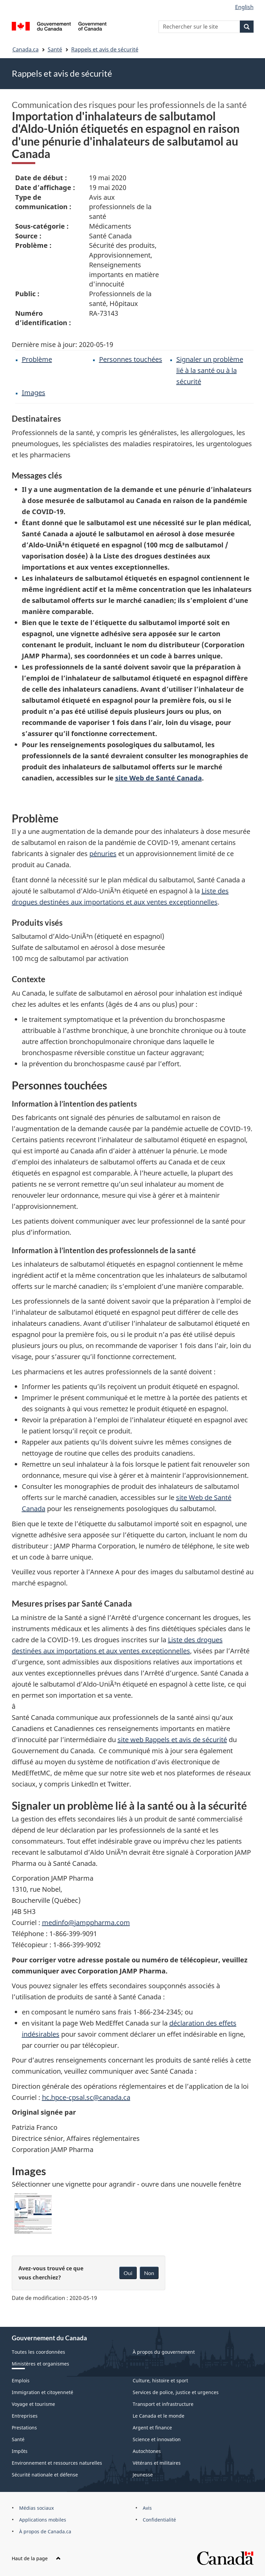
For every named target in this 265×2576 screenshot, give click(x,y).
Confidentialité (159, 2519)
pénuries (103, 853)
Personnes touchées (130, 359)
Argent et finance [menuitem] (152, 2427)
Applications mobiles (42, 2519)
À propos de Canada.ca (45, 2531)
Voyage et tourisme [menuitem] (33, 2404)
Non (149, 2273)
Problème (37, 359)
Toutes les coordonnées (38, 2352)
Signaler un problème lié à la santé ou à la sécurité (209, 370)
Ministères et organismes (40, 2363)
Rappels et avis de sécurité (104, 49)
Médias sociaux (36, 2508)
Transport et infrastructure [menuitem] (163, 2404)
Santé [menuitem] (18, 2439)
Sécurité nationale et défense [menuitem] (45, 2474)
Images (33, 392)
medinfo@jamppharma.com (86, 1922)
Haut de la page (36, 2558)
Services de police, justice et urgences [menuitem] (176, 2392)
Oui (128, 2273)
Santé (55, 49)
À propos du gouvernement (164, 2352)
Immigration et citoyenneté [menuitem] (42, 2392)
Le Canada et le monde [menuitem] (158, 2416)
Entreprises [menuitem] (25, 2416)
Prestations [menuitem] (24, 2427)
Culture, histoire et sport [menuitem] (160, 2380)
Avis (147, 2508)
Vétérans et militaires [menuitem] (157, 2463)
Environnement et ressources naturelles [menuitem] (57, 2463)
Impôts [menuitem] (20, 2451)
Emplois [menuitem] (21, 2380)
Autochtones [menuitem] (147, 2451)
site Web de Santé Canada (158, 777)
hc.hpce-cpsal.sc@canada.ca (86, 2097)
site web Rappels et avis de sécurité (172, 1739)
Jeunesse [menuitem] (143, 2474)
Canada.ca (25, 49)
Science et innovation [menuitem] (157, 2439)
